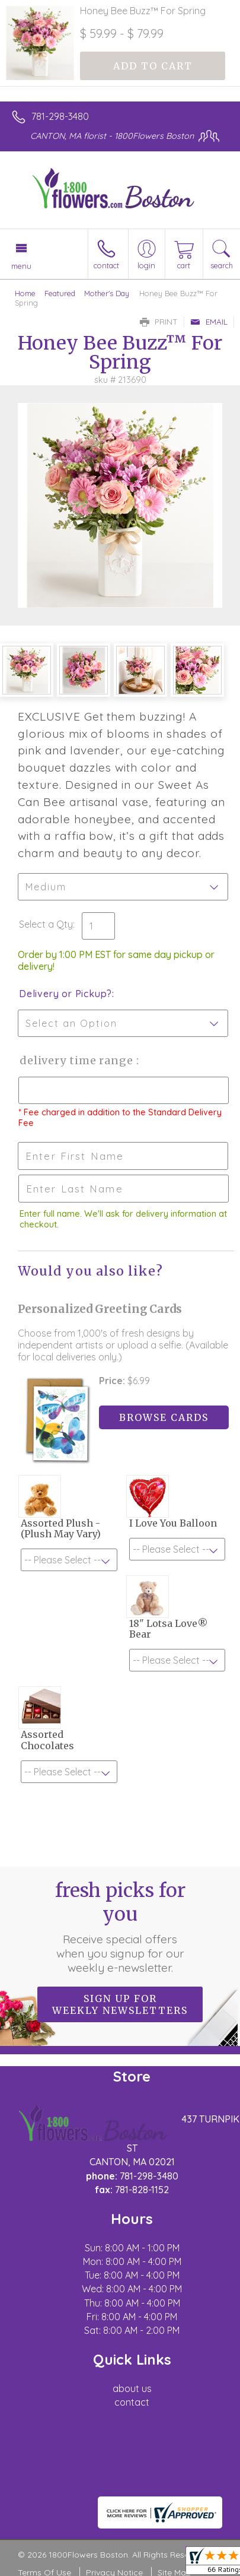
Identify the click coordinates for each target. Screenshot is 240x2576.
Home (25, 293)
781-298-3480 (60, 116)
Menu (21, 266)
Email (209, 321)
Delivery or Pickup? (65, 994)
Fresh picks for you (120, 1927)
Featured (59, 293)
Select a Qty (46, 924)
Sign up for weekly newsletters (120, 2004)
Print (159, 321)
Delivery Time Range (77, 1060)
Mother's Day (106, 293)
